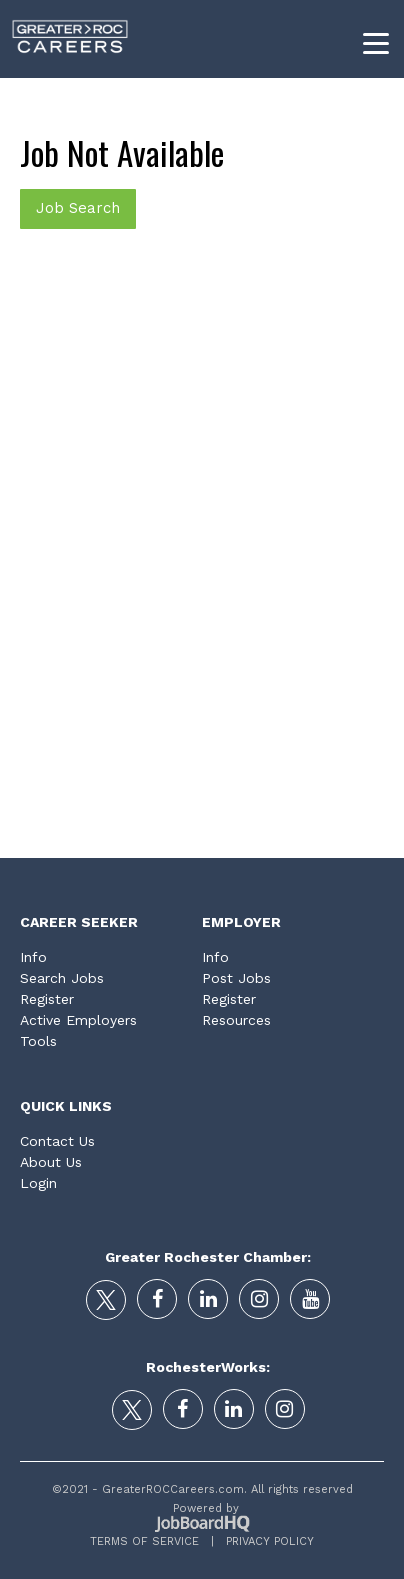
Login (38, 1183)
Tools (38, 1041)
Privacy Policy (264, 1541)
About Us (51, 1162)
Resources (236, 1020)
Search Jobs (62, 978)
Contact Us (57, 1141)
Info (33, 957)
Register (47, 999)
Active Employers (78, 1020)
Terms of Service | (152, 1541)
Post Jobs (236, 978)
